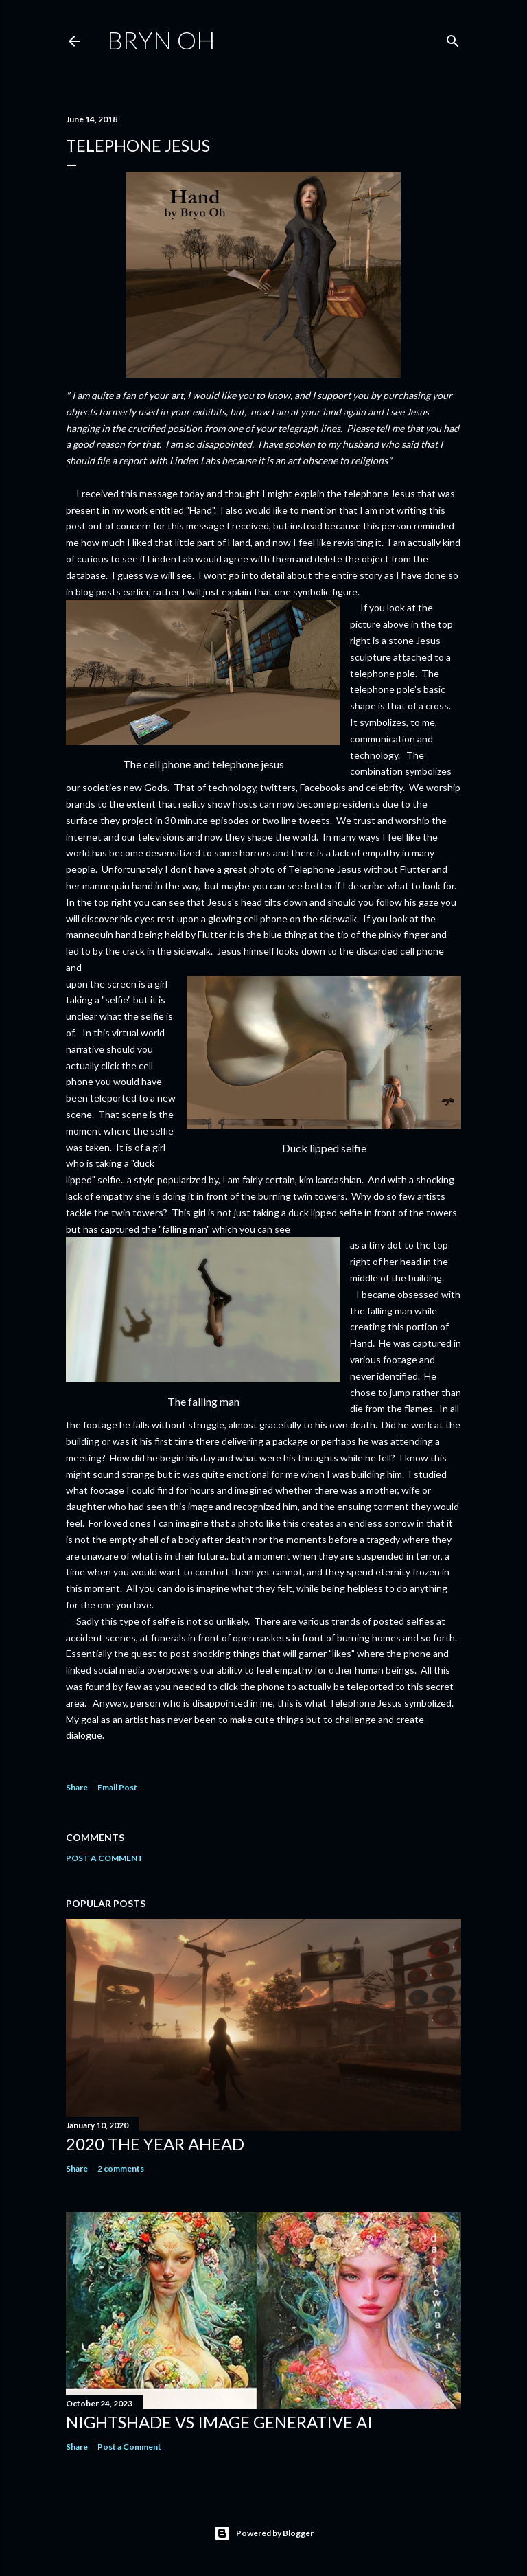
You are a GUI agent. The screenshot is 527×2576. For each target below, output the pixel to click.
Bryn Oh (161, 40)
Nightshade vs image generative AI (219, 2422)
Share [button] (77, 1787)
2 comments (120, 2168)
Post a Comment (104, 1858)
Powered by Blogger (264, 2533)
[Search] (453, 38)
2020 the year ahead (155, 2144)
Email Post (117, 1787)
